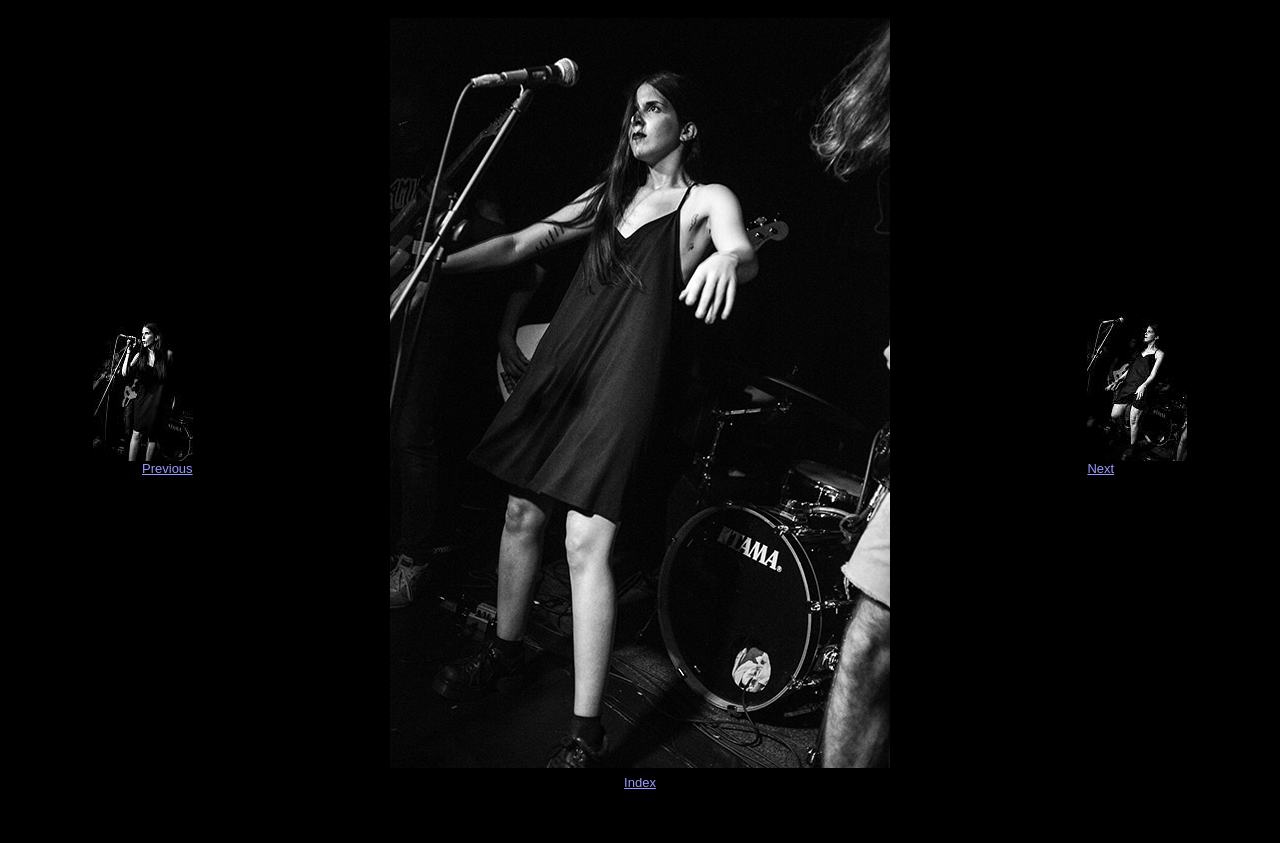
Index (640, 782)
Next (1100, 468)
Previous (167, 468)
